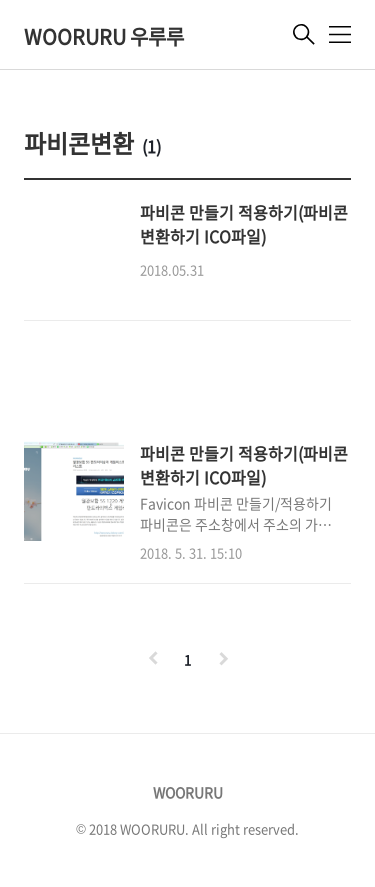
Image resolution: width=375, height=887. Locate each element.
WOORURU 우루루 (104, 36)
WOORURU (188, 792)
